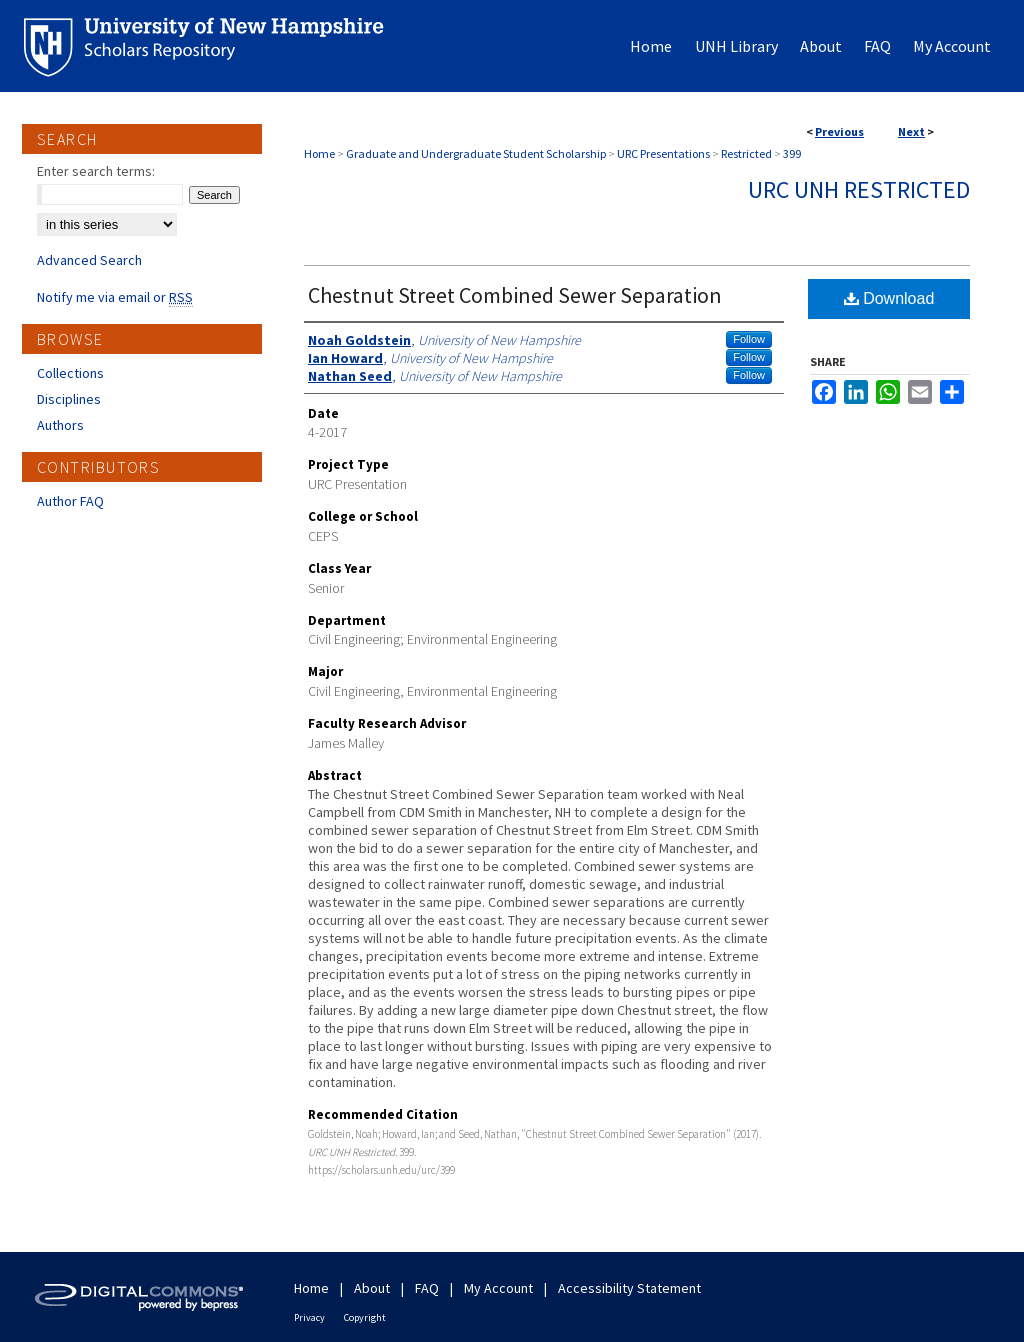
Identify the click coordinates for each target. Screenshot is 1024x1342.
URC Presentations (663, 153)
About (372, 1288)
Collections (70, 373)
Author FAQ (70, 501)
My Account (498, 1288)
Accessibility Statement (629, 1288)
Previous (839, 131)
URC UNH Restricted (859, 189)
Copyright (365, 1317)
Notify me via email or (115, 297)
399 (792, 153)
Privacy (309, 1317)
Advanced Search (89, 260)
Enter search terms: (96, 171)
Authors (60, 425)
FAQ (427, 1288)
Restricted (746, 153)
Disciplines (69, 399)
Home (319, 153)
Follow (749, 339)
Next (911, 131)
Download (889, 298)
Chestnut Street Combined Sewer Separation (515, 295)
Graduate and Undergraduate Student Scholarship (476, 153)
